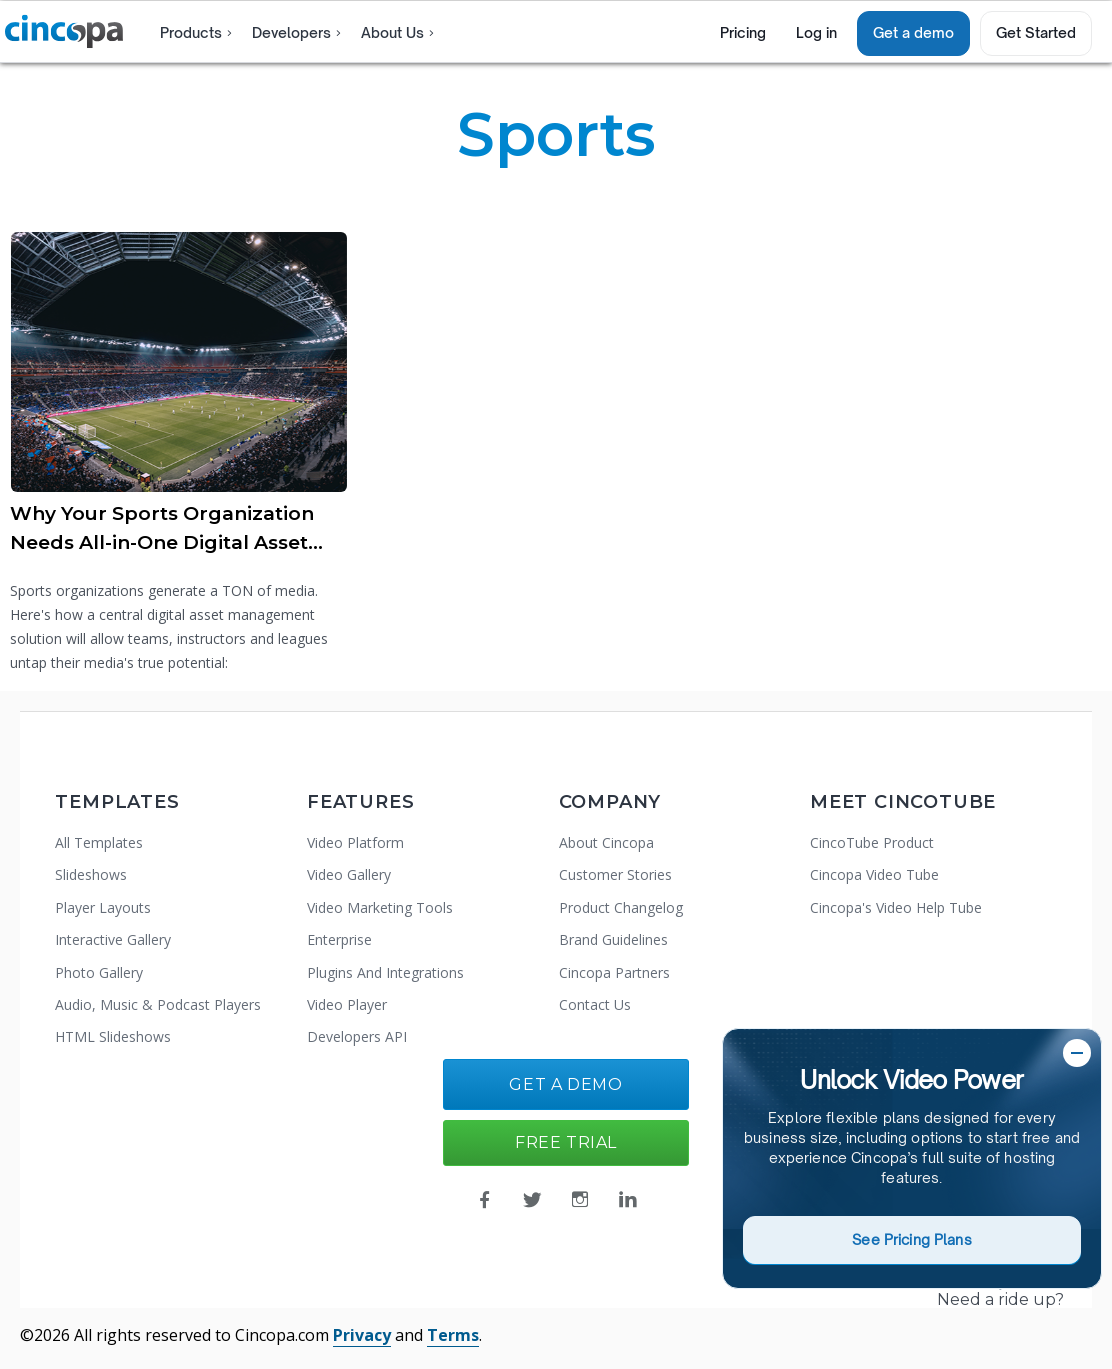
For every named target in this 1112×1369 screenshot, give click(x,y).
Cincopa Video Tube (874, 874)
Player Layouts (103, 907)
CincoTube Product (872, 842)
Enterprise (339, 939)
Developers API (357, 1036)
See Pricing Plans (911, 1239)
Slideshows (91, 874)
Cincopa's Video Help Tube (896, 907)
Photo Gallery (99, 972)
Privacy (362, 1335)
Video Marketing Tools (380, 907)
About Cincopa (606, 842)
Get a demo (913, 32)
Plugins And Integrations (385, 972)
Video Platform (355, 842)
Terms (453, 1335)
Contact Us (595, 1004)
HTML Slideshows (113, 1036)
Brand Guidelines (613, 939)
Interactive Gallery (113, 939)
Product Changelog (621, 907)
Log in (816, 32)
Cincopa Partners (614, 972)
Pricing (743, 32)
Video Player (347, 1004)
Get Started (1036, 32)
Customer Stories (615, 874)
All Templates (99, 842)
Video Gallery (349, 874)
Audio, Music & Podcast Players (158, 1004)
